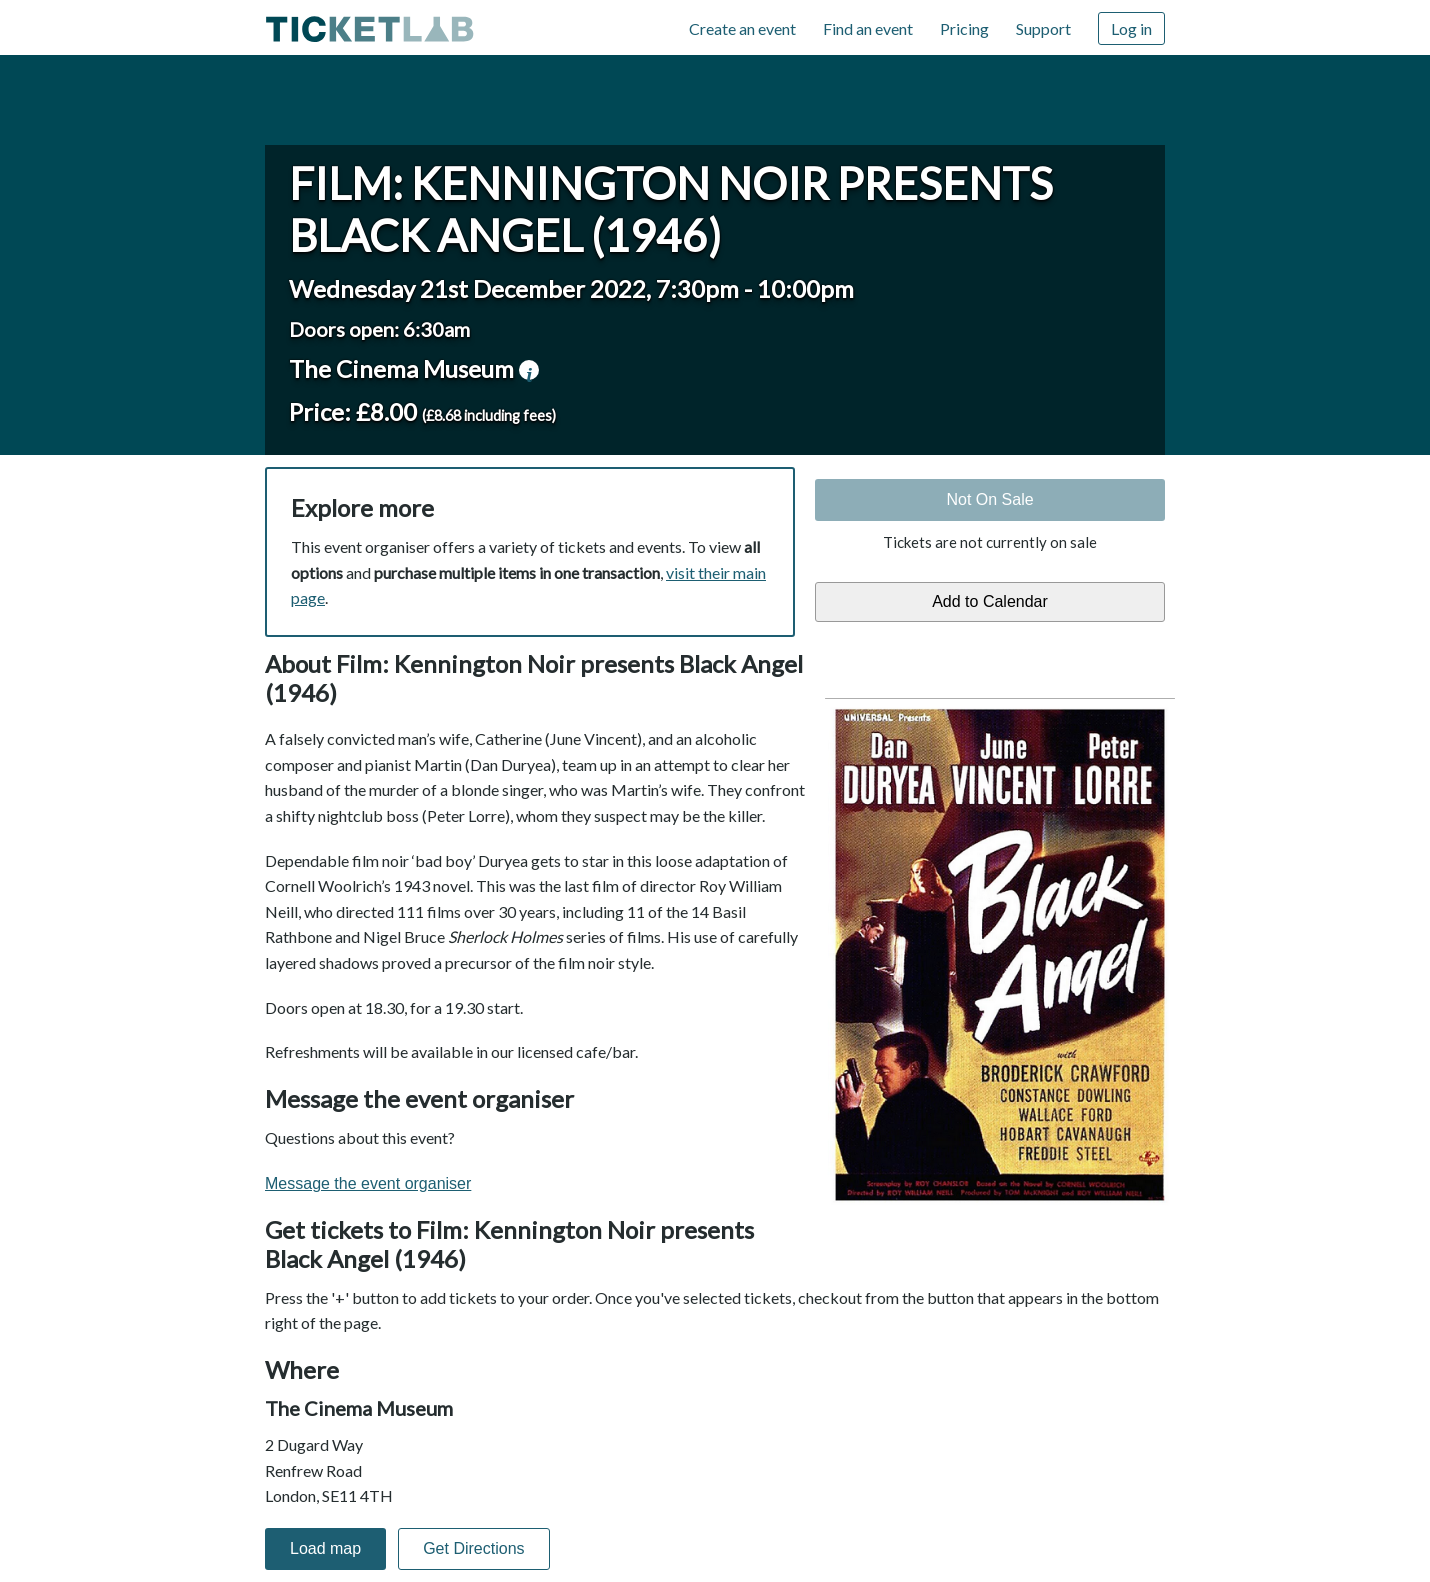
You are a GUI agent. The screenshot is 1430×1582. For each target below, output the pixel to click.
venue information (529, 370)
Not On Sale (989, 499)
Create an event (742, 28)
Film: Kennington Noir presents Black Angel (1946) (671, 209)
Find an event (868, 28)
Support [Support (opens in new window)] (1043, 28)
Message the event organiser (368, 1183)
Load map (325, 1548)
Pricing (964, 28)
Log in (1131, 28)
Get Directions (473, 1548)
